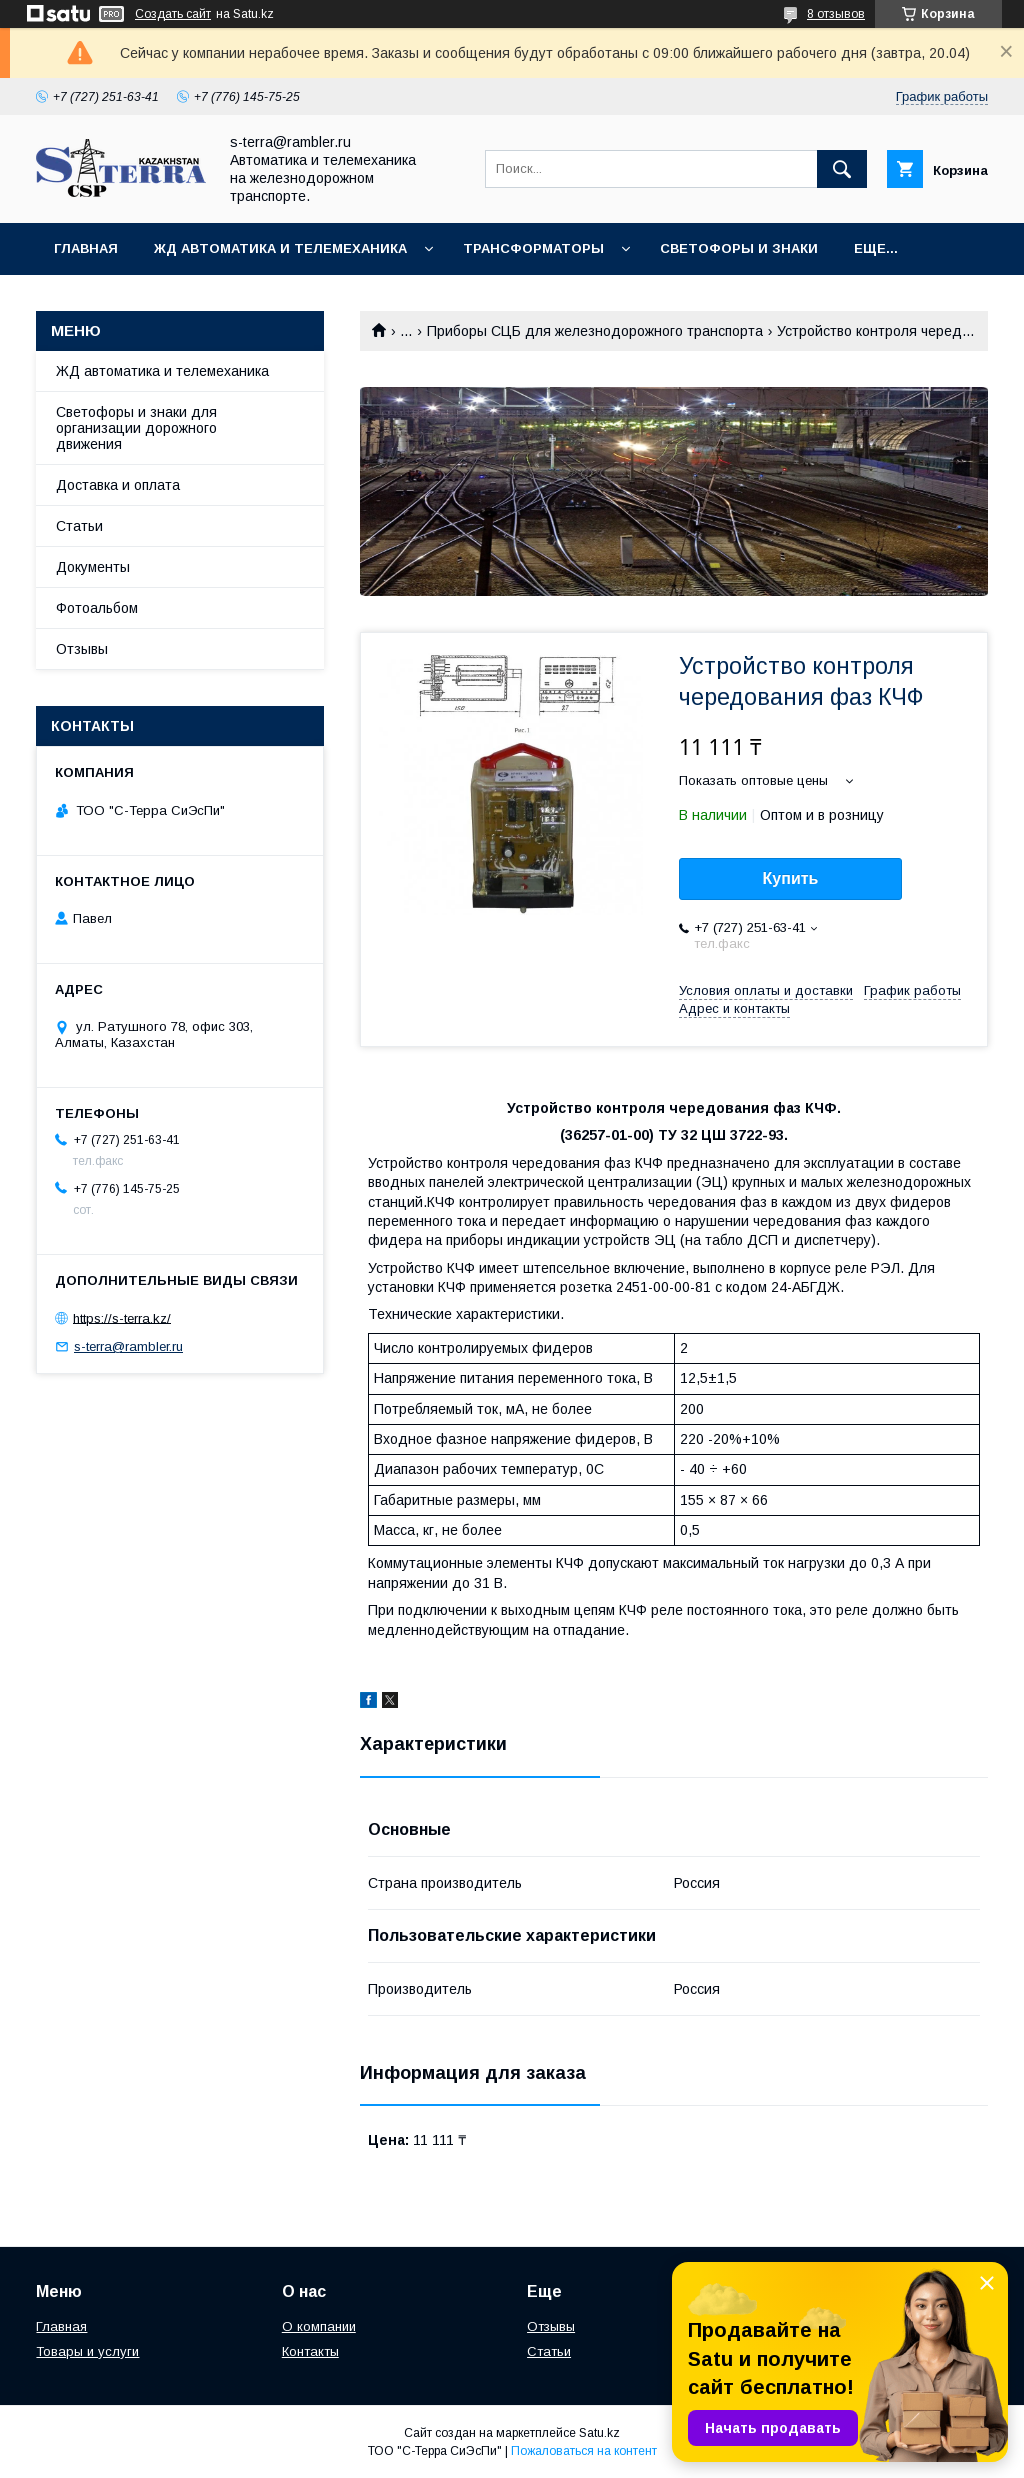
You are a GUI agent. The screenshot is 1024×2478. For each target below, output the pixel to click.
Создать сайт (173, 14)
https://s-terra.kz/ (122, 1317)
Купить (791, 878)
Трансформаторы (533, 248)
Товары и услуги (87, 2351)
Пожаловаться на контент (584, 2451)
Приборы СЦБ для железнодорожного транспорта (595, 331)
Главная (86, 248)
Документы (93, 567)
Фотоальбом (97, 608)
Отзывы (82, 649)
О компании (319, 2326)
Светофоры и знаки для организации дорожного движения (136, 428)
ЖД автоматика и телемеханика (280, 248)
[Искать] (842, 169)
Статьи (79, 526)
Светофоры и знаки (739, 248)
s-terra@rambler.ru (128, 1346)
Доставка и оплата (118, 485)
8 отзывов (836, 14)
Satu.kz (599, 2433)
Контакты (310, 2351)
